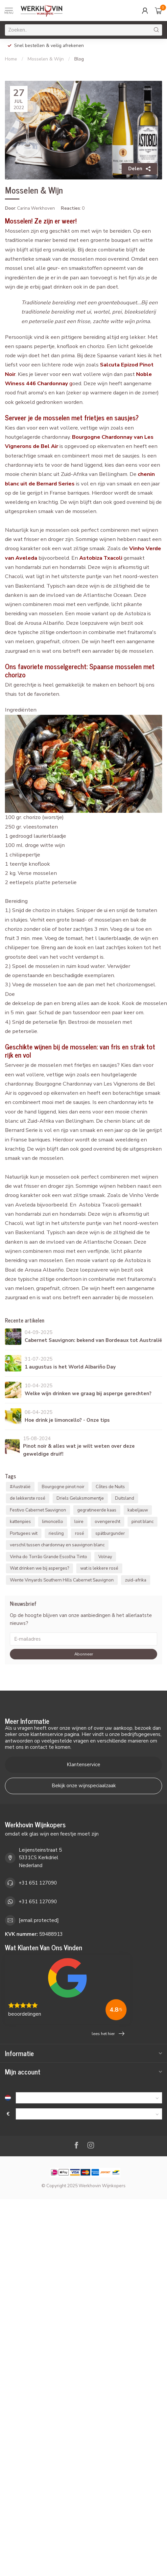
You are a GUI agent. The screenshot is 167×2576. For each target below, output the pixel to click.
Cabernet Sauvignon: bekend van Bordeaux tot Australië (93, 1340)
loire (79, 1521)
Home (11, 59)
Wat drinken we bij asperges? (39, 1568)
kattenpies (20, 1521)
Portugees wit (23, 1533)
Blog (79, 59)
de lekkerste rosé (27, 1498)
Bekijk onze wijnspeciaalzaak (84, 1785)
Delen (139, 168)
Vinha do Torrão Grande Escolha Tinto (48, 1557)
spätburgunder (110, 1533)
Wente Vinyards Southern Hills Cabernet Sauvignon (62, 1580)
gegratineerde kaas (96, 1510)
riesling (56, 1533)
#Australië (20, 1487)
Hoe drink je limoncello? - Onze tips (67, 1420)
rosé (79, 1533)
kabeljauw (138, 1510)
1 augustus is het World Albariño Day (70, 1367)
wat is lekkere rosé (99, 1568)
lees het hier (108, 2034)
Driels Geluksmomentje (80, 1498)
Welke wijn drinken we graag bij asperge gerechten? (88, 1393)
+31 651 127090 (38, 1883)
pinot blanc (142, 1521)
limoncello (52, 1521)
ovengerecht (107, 1521)
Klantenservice (83, 1764)
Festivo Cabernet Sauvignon (38, 1510)
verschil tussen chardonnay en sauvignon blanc (57, 1545)
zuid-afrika (135, 1580)
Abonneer (83, 1654)
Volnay (105, 1557)
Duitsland (124, 1498)
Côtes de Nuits (110, 1487)
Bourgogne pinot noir (63, 1487)
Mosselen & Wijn (46, 59)
